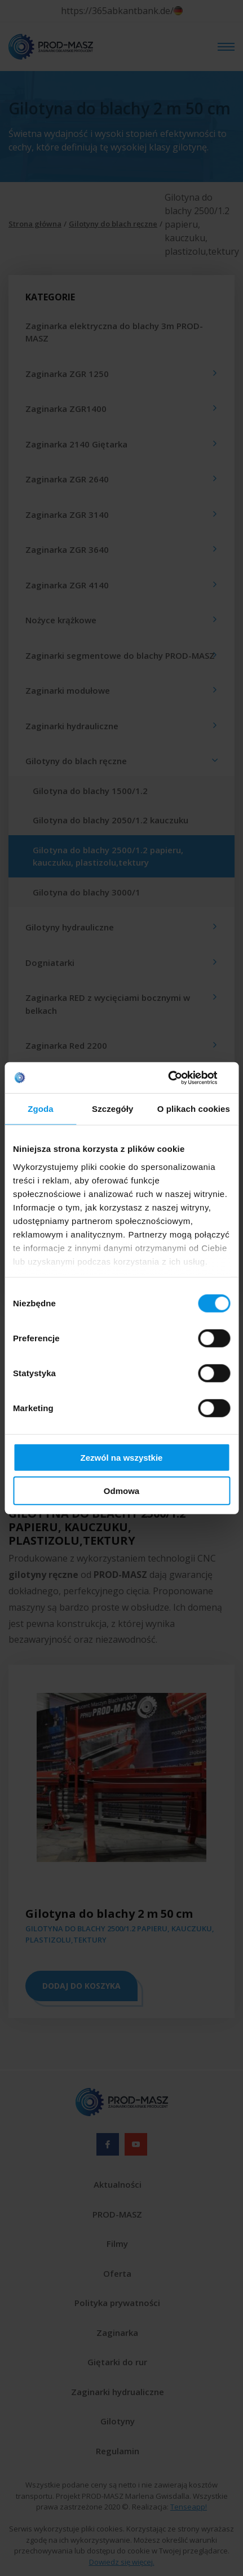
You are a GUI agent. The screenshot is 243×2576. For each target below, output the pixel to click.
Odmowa (121, 1491)
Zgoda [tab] (41, 1109)
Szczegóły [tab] (112, 1109)
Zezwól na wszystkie (122, 1457)
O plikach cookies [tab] (193, 1109)
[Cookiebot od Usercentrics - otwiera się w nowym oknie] (180, 1077)
